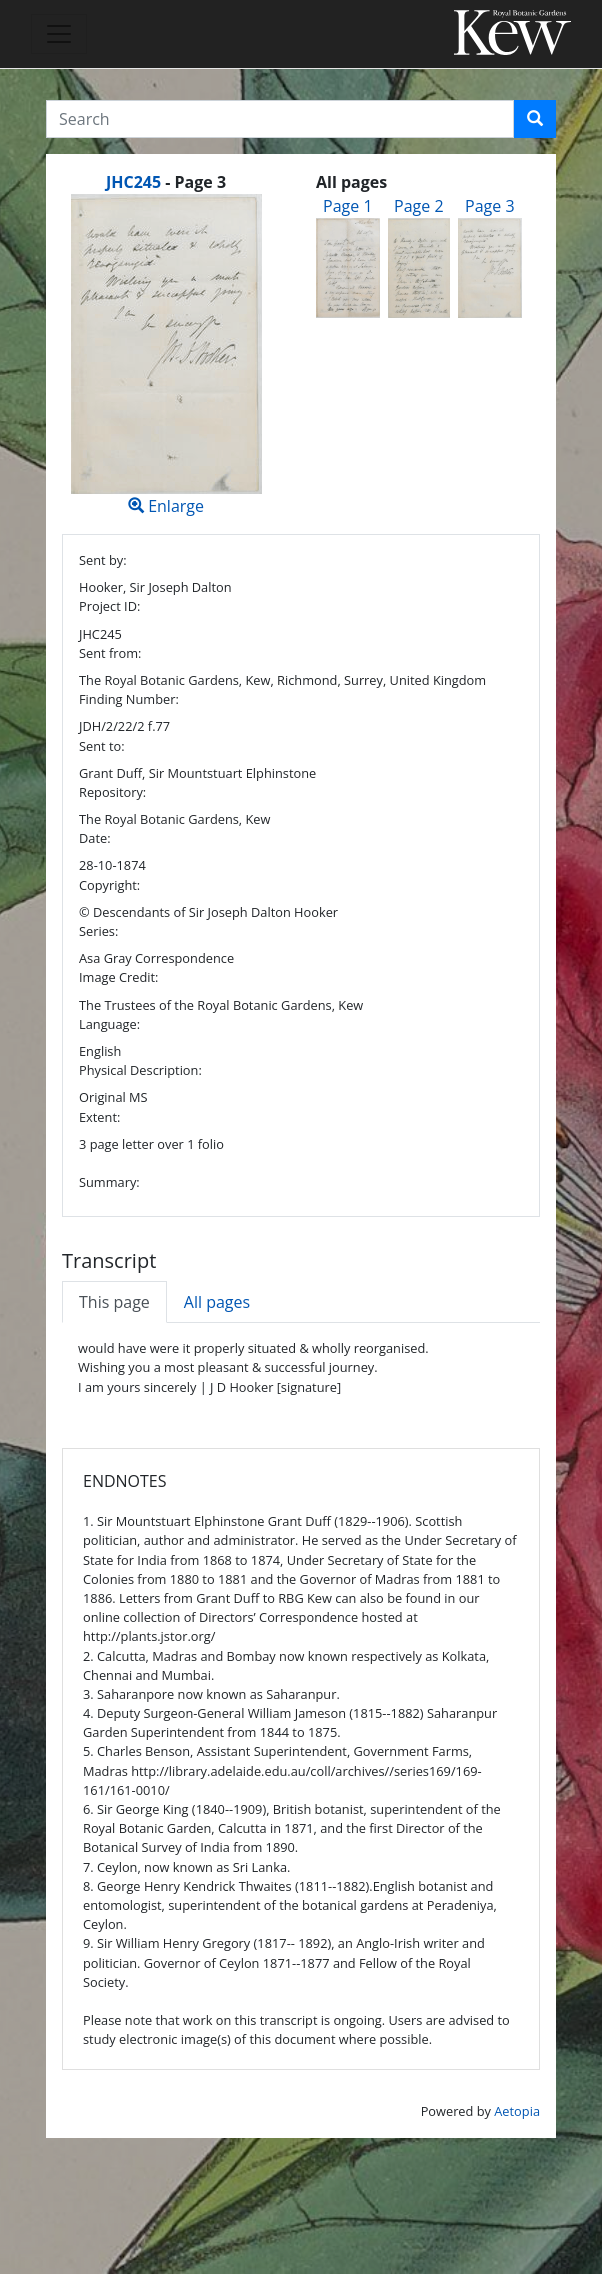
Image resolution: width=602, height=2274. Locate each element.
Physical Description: (140, 1070)
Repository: (112, 792)
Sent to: (102, 746)
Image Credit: (118, 977)
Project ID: (109, 606)
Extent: (99, 1117)
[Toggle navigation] (59, 34)
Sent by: (103, 560)
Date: (95, 838)
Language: (109, 1024)
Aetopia (517, 2111)
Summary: (109, 1182)
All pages (217, 1302)
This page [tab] (114, 1302)
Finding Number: (129, 699)
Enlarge (166, 355)
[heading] (166, 182)
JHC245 (133, 182)
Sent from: (110, 653)
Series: (98, 931)
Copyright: (109, 885)
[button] (535, 119)
